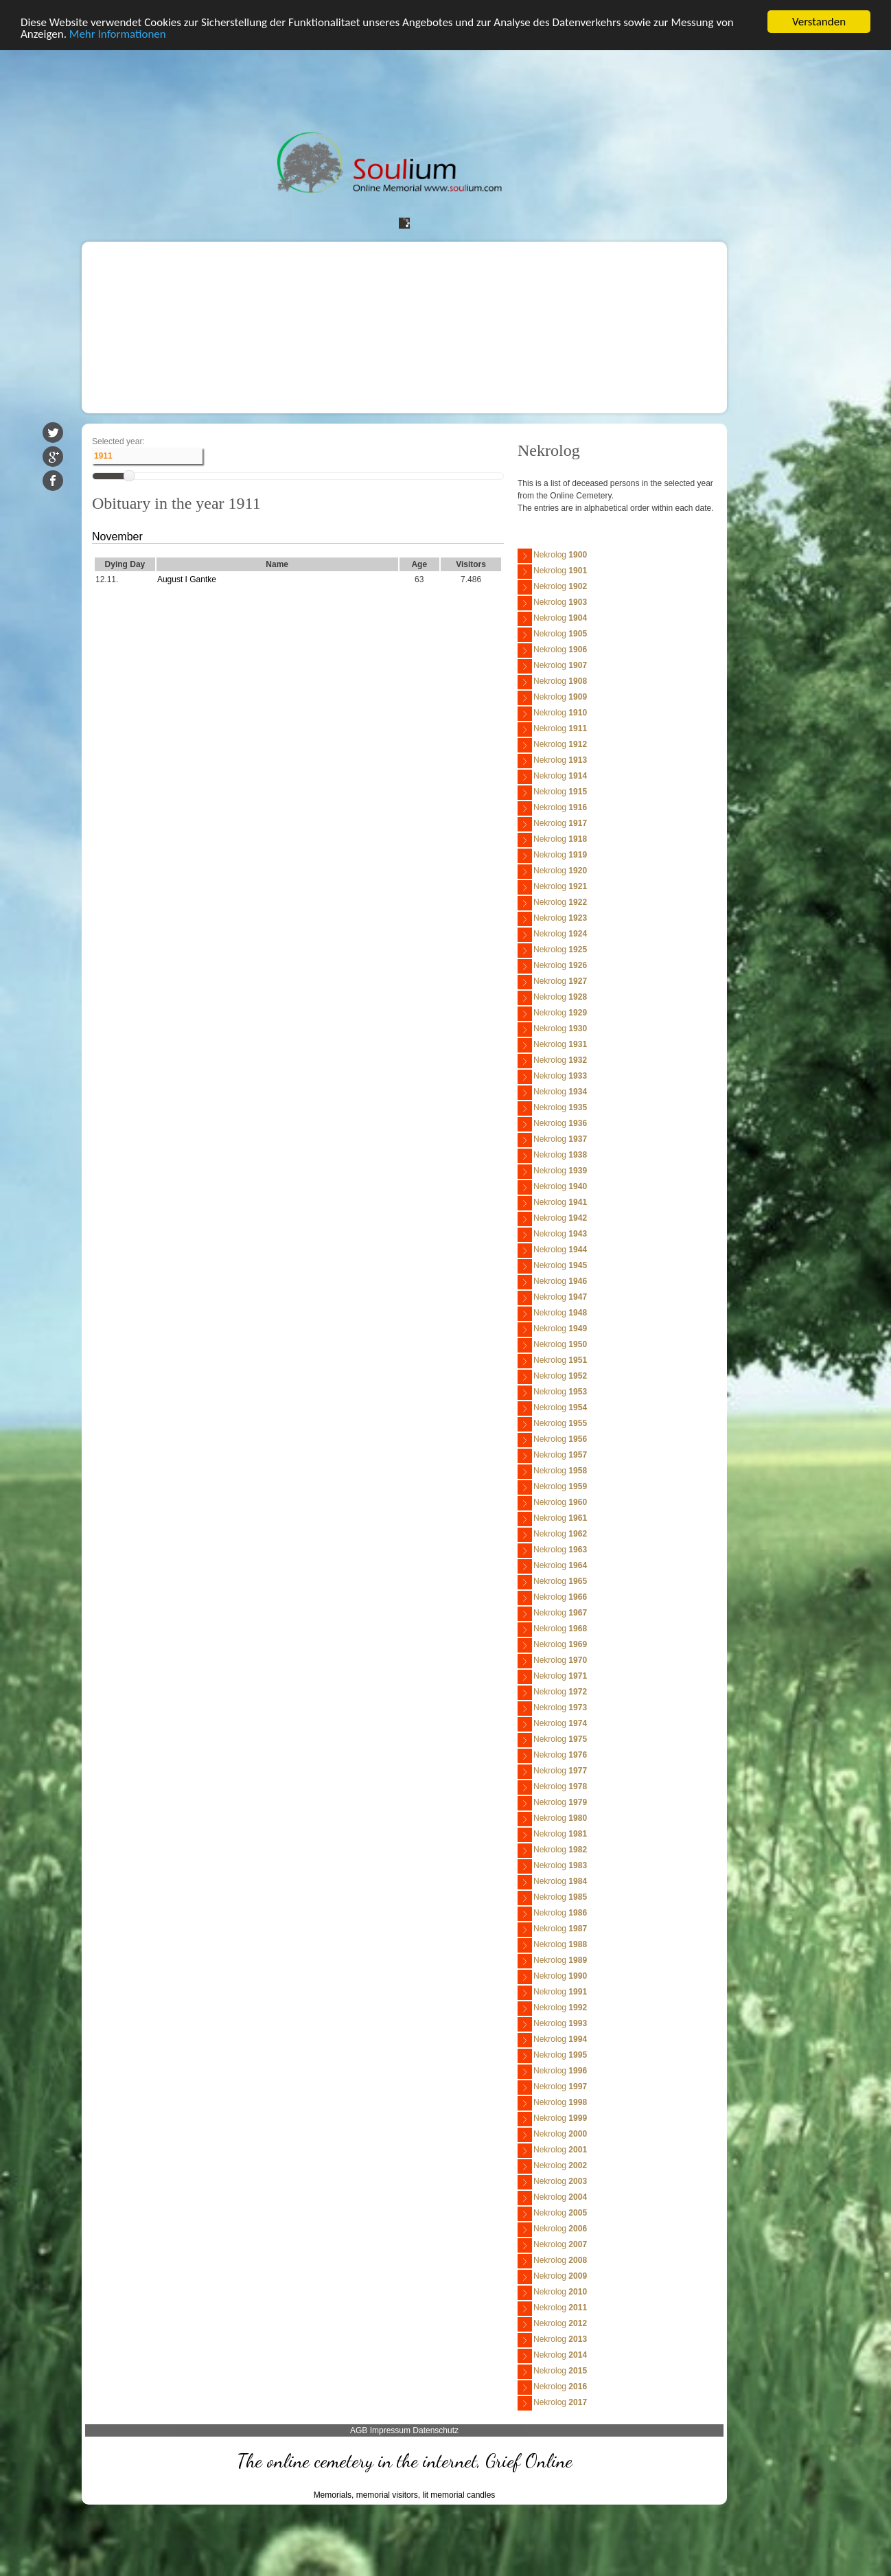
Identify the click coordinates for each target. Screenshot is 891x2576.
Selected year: (118, 441)
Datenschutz (436, 2430)
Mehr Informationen (117, 34)
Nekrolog (552, 556)
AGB (358, 2430)
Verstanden (819, 21)
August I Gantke (186, 579)
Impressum (390, 2430)
